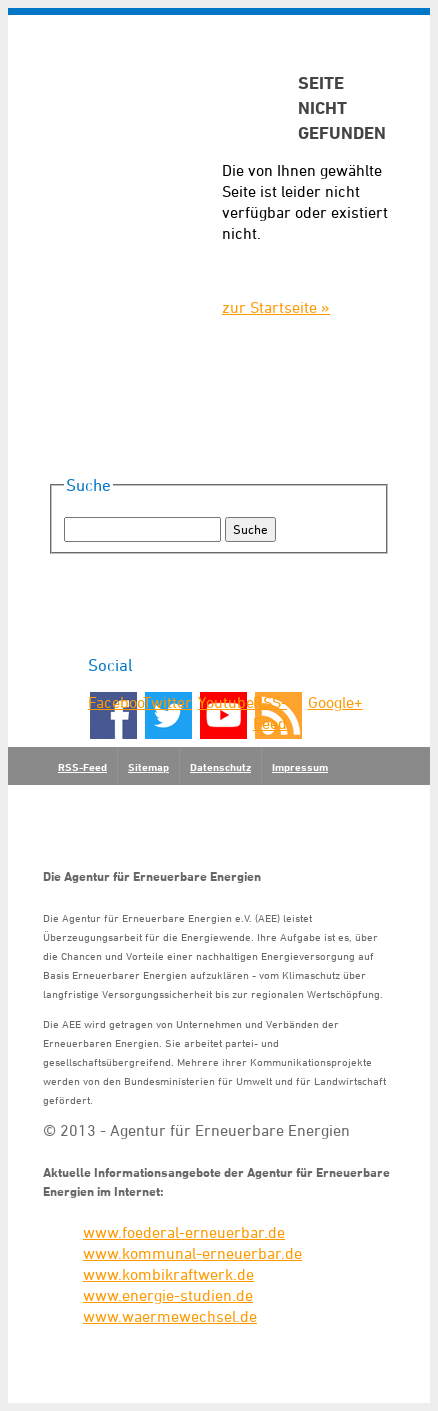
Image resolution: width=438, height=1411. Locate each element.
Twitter (167, 702)
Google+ (334, 702)
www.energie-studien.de (168, 1295)
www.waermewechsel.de (170, 1316)
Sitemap (148, 767)
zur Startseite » (276, 307)
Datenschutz (220, 767)
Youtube (224, 702)
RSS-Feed (270, 712)
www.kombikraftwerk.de (168, 1274)
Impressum (300, 767)
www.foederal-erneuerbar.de (184, 1232)
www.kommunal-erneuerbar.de (192, 1253)
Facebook (114, 702)
